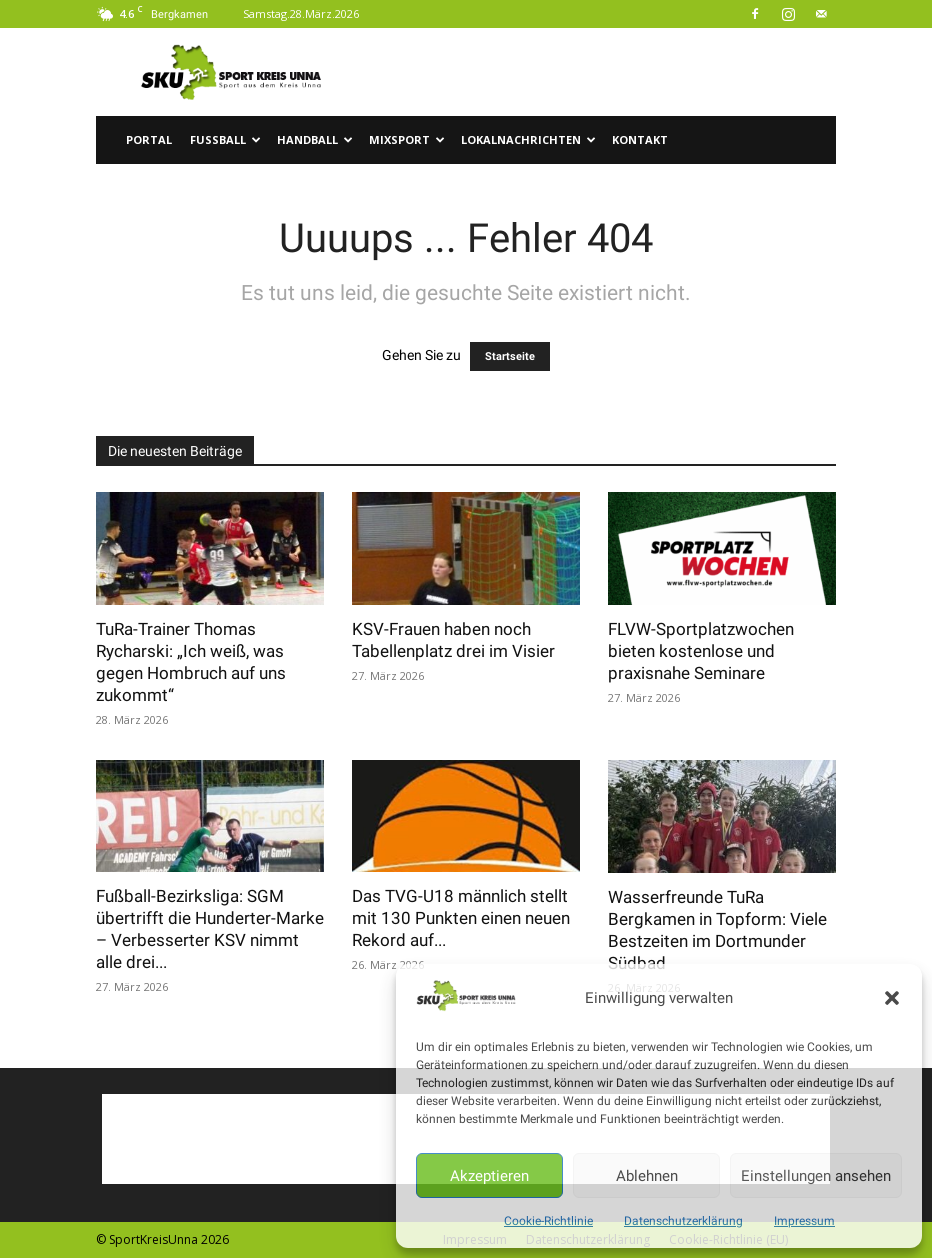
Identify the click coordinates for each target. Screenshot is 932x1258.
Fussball (225, 139)
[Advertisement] (601, 72)
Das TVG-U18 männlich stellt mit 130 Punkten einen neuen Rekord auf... (461, 918)
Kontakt (640, 139)
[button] (892, 998)
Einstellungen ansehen (816, 1176)
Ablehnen (647, 1176)
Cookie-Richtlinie (548, 1221)
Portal (149, 139)
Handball (315, 139)
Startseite (510, 356)
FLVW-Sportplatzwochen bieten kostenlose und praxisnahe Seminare (701, 651)
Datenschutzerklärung (683, 1221)
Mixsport (407, 139)
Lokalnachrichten (528, 139)
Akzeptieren (489, 1176)
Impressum (804, 1221)
